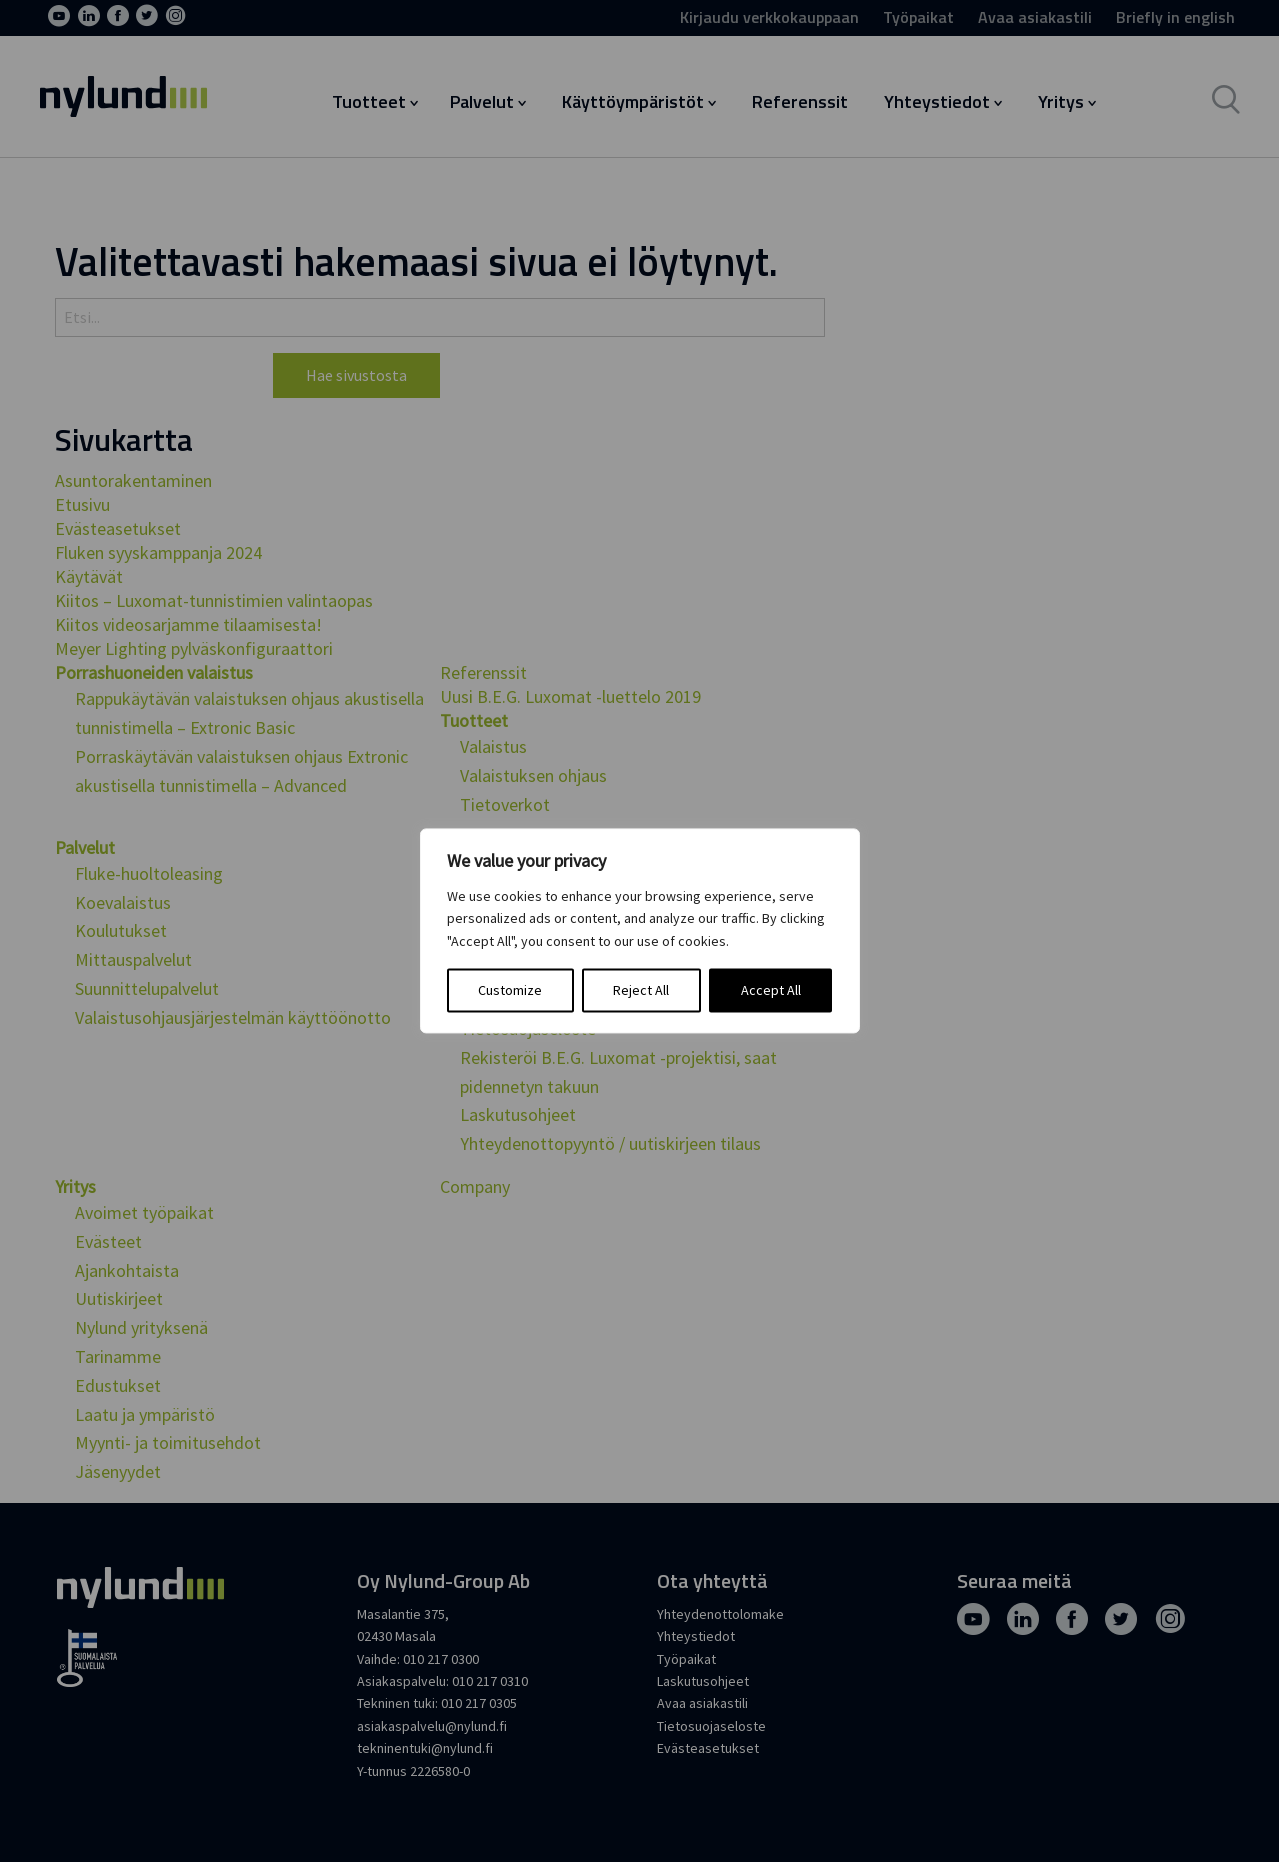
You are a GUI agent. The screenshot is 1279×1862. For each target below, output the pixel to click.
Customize (510, 991)
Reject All (641, 991)
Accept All (771, 991)
